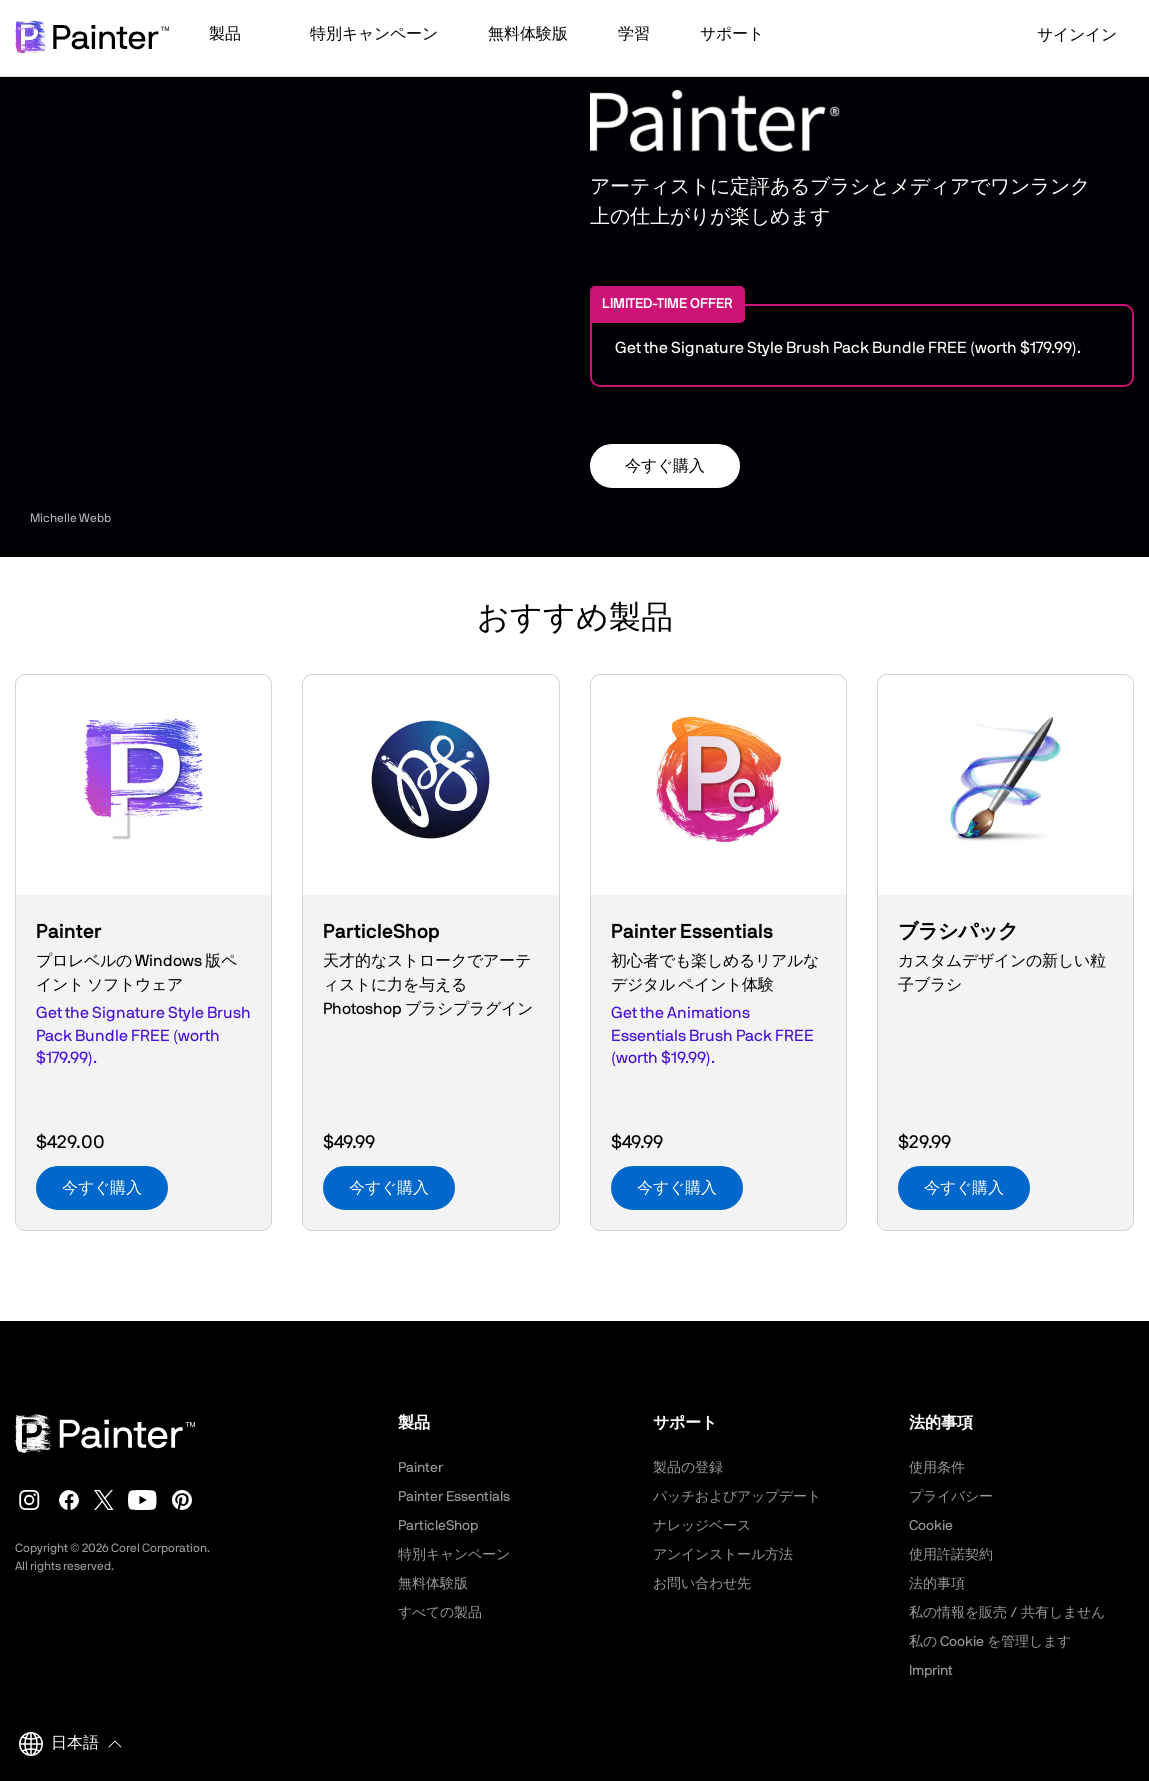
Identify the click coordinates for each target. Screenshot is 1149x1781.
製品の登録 (688, 1468)
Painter (420, 1468)
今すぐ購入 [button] (665, 466)
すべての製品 (440, 1613)
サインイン (1064, 35)
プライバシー (951, 1497)
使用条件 (937, 1468)
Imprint (931, 1671)
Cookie (931, 1526)
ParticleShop (438, 1526)
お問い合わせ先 (702, 1584)
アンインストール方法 (723, 1555)
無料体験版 (433, 1584)
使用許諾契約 (951, 1555)
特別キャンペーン (454, 1555)
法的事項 (937, 1584)
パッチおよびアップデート (737, 1497)
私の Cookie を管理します (990, 1642)
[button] (234, 36)
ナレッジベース (702, 1526)
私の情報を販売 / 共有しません (1007, 1613)
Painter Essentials (454, 1497)
